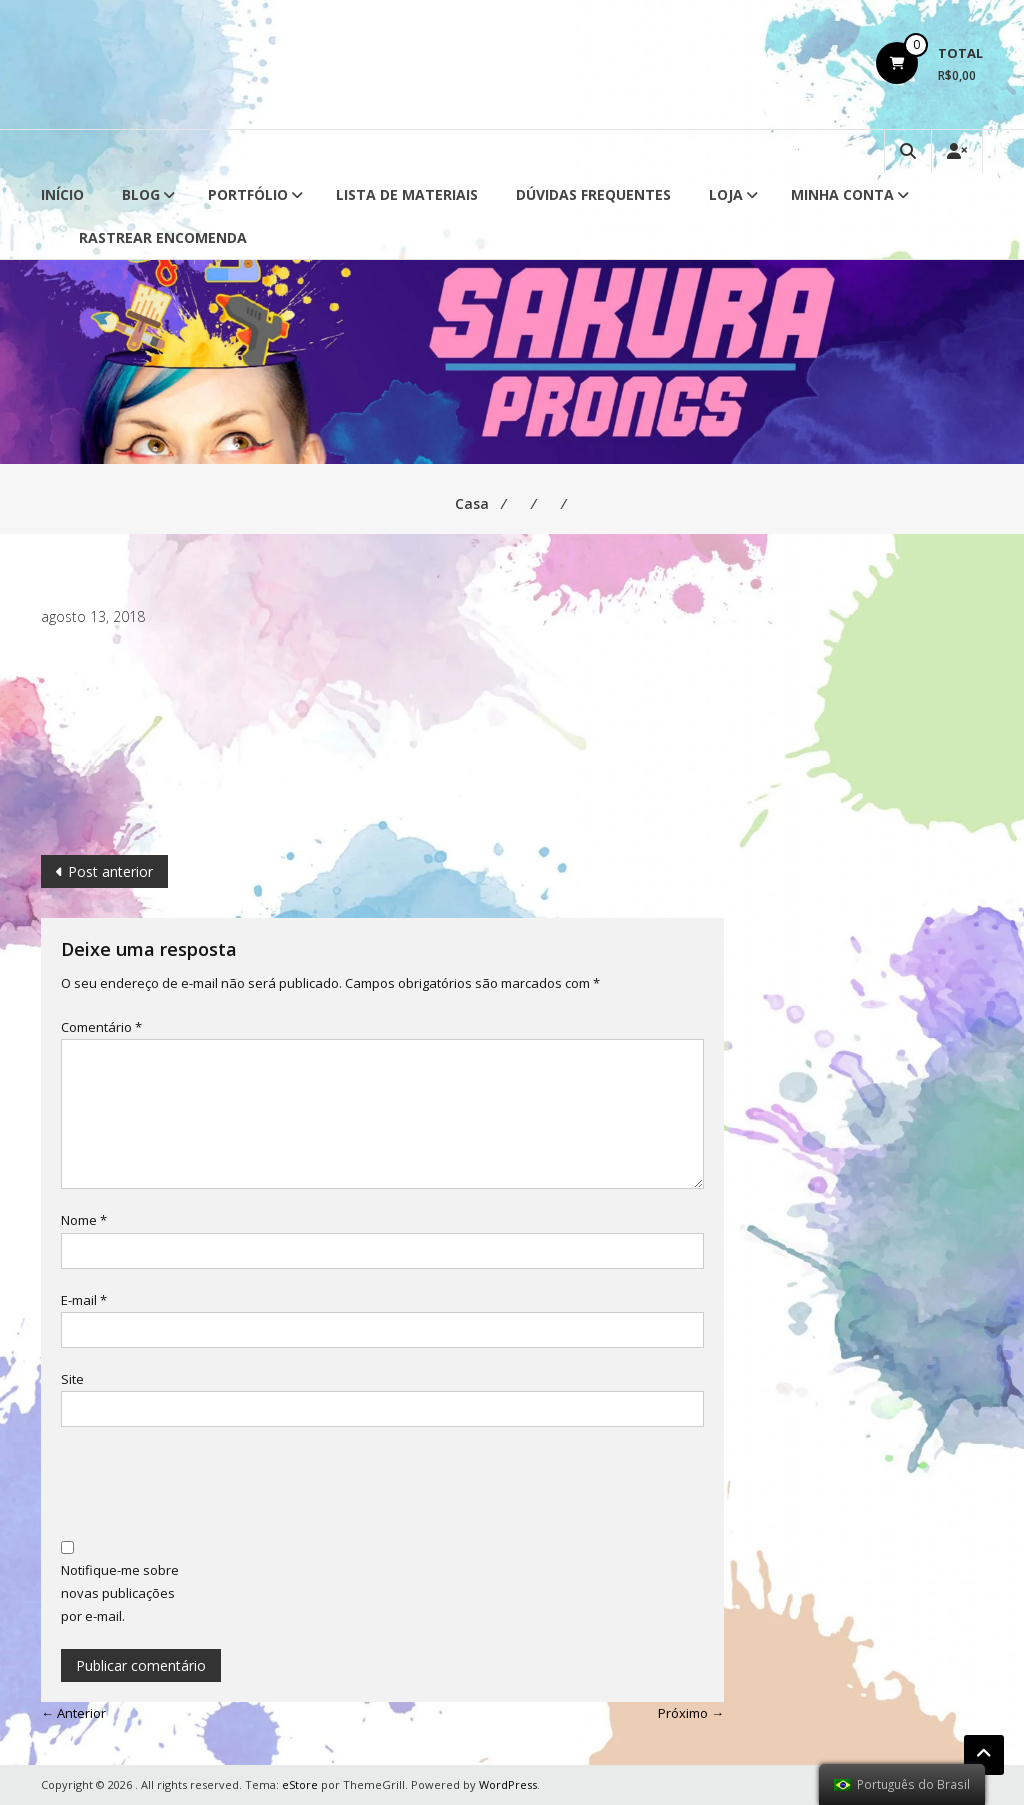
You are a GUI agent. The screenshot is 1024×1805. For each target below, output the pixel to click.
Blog (141, 194)
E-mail (84, 1300)
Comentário (101, 1027)
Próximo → (691, 1713)
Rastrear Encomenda (163, 237)
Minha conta (842, 194)
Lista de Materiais (407, 194)
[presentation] (213, 1486)
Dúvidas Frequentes (593, 194)
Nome (84, 1220)
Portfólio (248, 194)
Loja (726, 194)
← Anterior (73, 1713)
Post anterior (110, 871)
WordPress (508, 1784)
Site (72, 1379)
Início (62, 194)
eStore (300, 1784)
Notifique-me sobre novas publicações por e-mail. (120, 1593)
